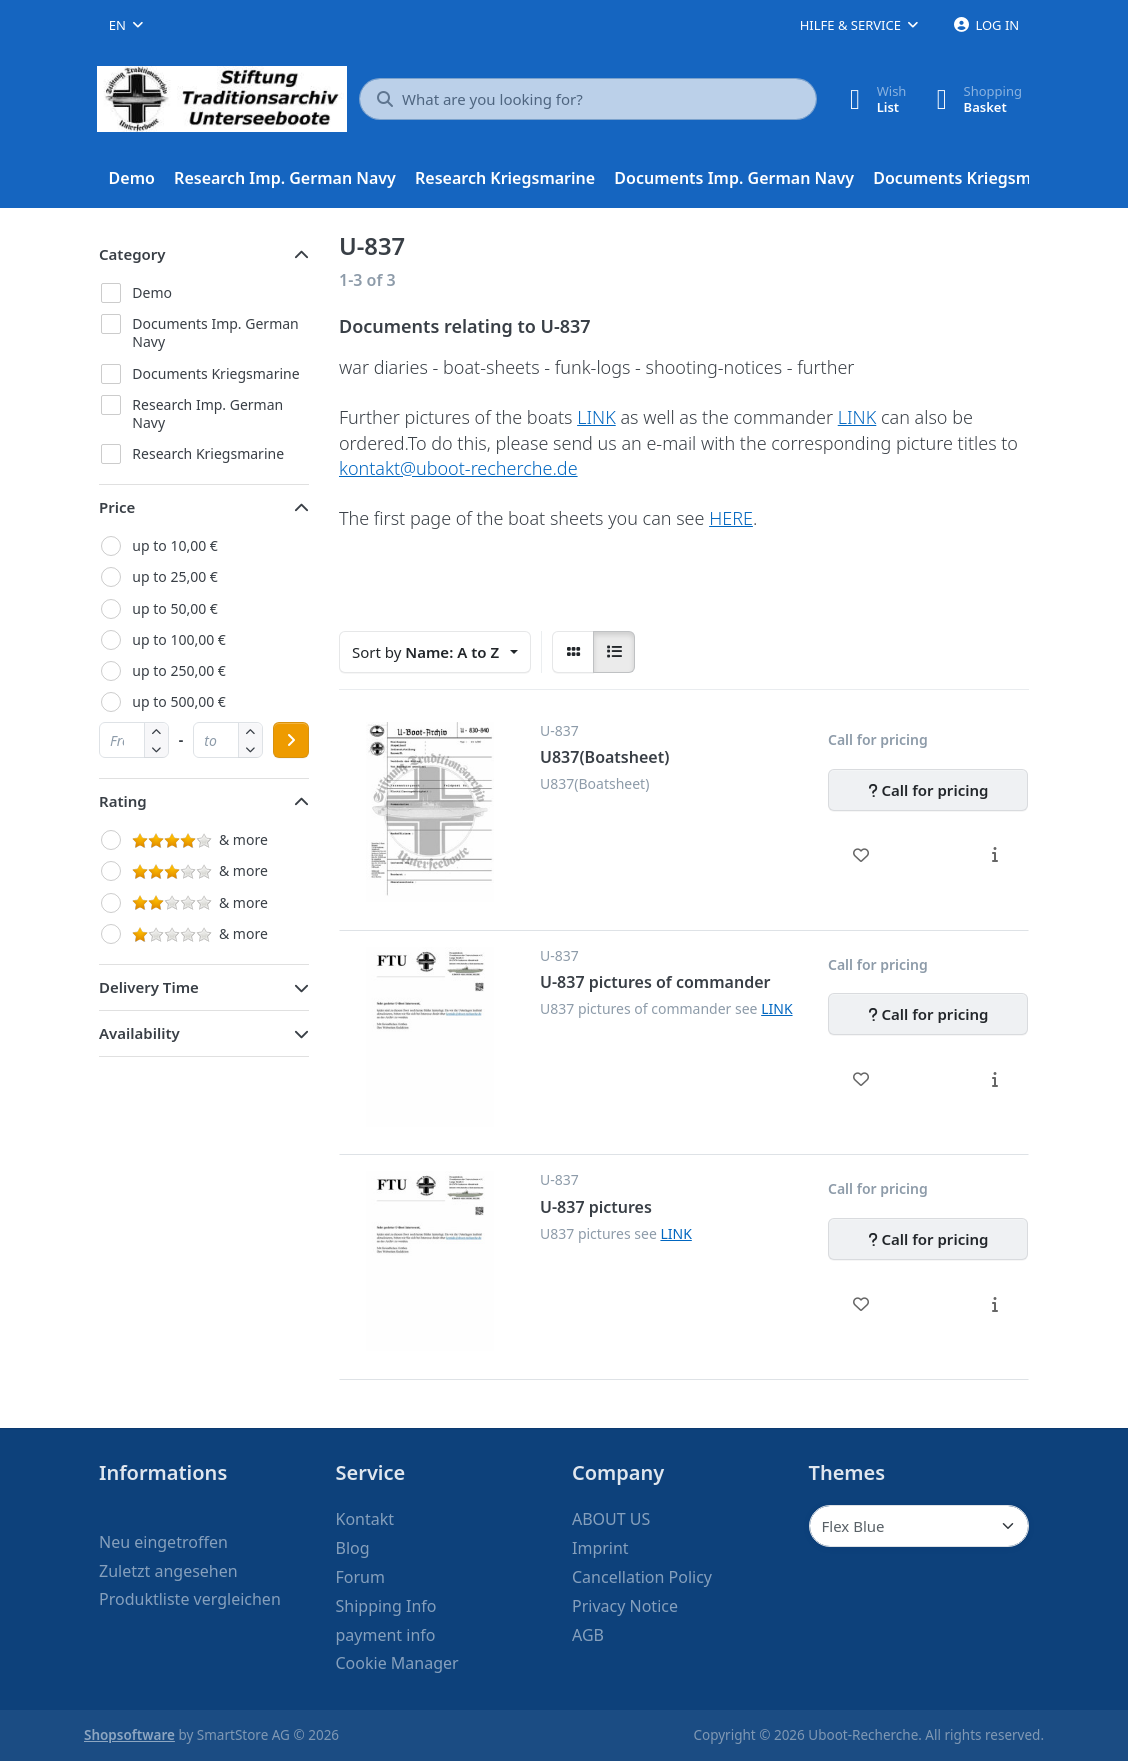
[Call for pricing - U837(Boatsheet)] (928, 790)
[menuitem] (132, 179)
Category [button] (132, 254)
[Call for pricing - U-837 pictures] (928, 1239)
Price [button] (117, 507)
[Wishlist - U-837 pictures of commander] (861, 1079)
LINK (596, 417)
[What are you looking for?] (588, 99)
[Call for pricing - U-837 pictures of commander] (928, 1014)
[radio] (573, 652)
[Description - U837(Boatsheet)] (994, 855)
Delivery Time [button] (149, 987)
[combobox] (126, 25)
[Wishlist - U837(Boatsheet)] (861, 855)
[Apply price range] (291, 740)
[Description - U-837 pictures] (994, 1304)
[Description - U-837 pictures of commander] (994, 1079)
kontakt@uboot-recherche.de (458, 468)
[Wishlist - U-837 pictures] (861, 1304)
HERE (731, 518)
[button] (156, 748)
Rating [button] (123, 801)
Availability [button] (139, 1033)
